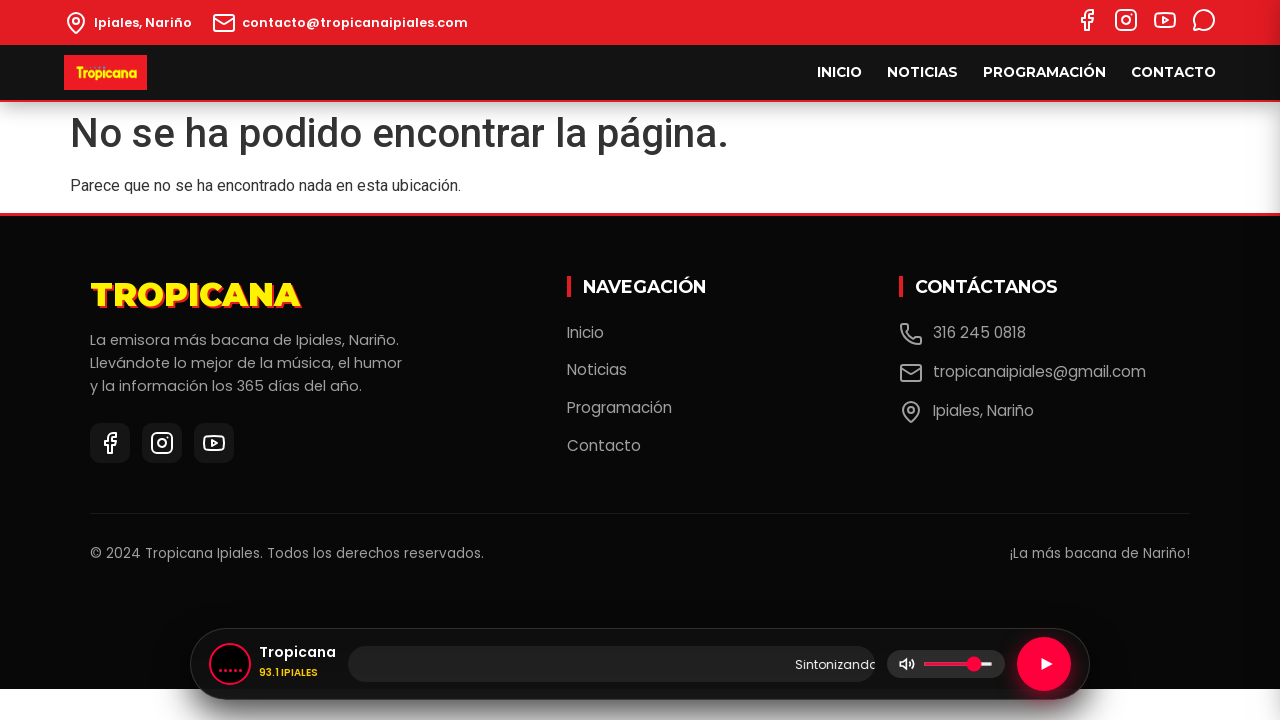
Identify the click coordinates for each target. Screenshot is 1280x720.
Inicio (839, 72)
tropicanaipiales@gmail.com (1022, 373)
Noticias (922, 72)
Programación (1044, 72)
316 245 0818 (962, 334)
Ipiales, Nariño (966, 412)
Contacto (1173, 72)
